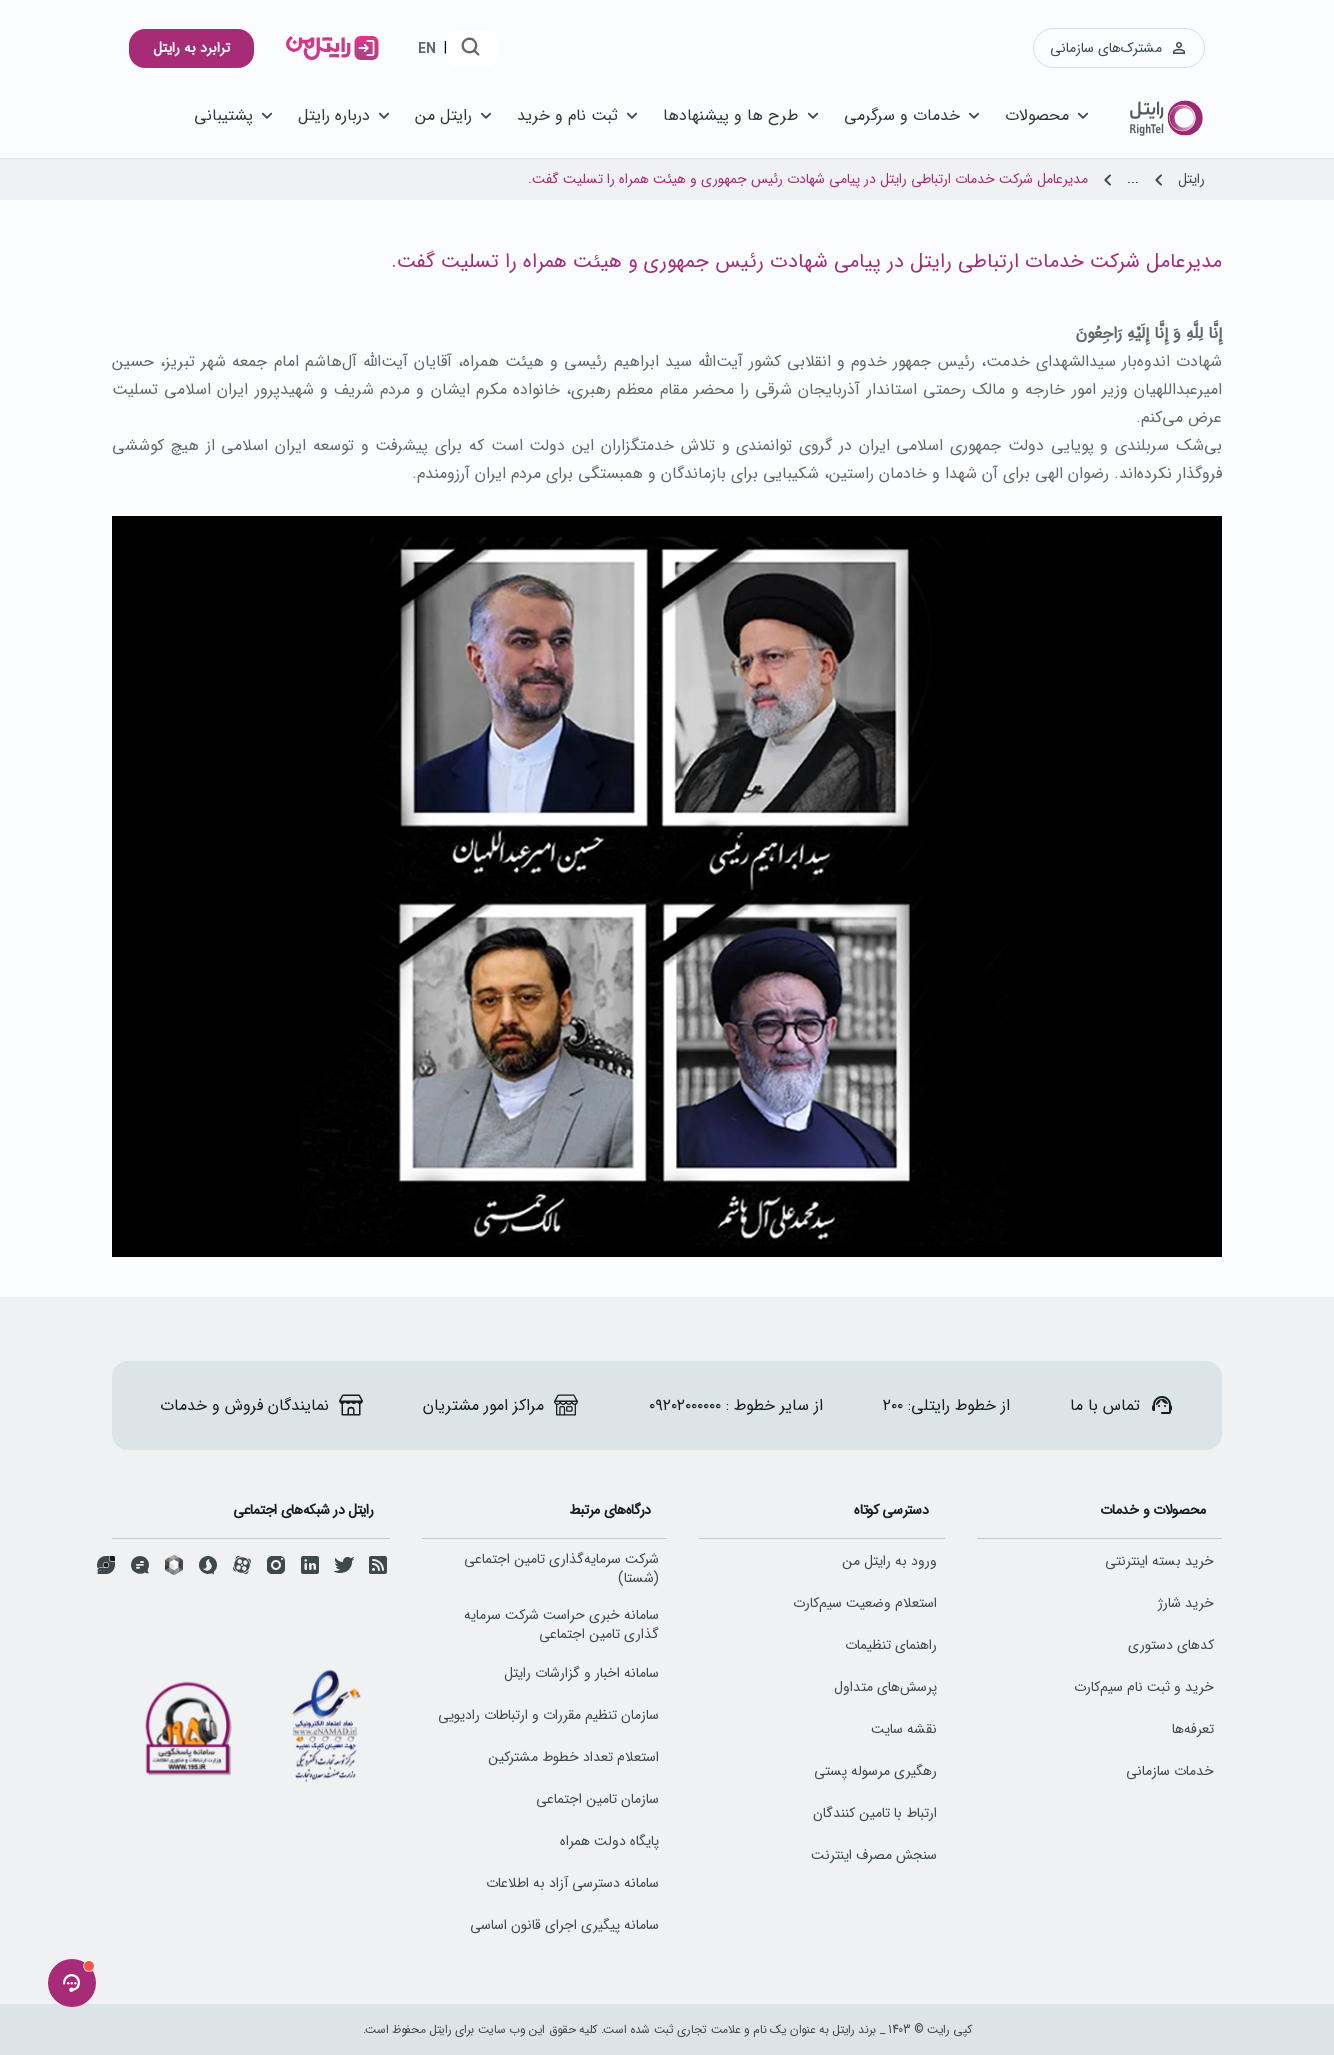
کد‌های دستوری (1171, 1645)
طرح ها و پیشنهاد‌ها (743, 115)
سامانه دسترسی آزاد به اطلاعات (572, 1883)
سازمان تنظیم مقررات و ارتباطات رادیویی (548, 1715)
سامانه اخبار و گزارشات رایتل (581, 1673)
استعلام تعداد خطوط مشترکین (573, 1757)
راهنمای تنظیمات (891, 1645)
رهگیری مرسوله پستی (875, 1771)
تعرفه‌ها (1193, 1729)
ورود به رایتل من (889, 1561)
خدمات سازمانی (1170, 1771)
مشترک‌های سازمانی (1119, 48)
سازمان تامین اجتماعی (597, 1799)
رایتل (1191, 179)
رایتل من (456, 115)
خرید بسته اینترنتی (1159, 1561)
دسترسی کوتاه (891, 1510)
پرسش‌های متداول (885, 1687)
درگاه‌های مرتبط (610, 1510)
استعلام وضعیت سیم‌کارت (865, 1603)
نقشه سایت (904, 1729)
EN (427, 49)
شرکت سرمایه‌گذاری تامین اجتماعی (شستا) (561, 1568)
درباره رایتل (346, 115)
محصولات (1049, 115)
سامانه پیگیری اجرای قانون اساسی (564, 1925)
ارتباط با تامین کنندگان (875, 1813)
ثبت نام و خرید (580, 115)
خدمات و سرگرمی (914, 115)
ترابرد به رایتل (191, 48)
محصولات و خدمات (1153, 1510)
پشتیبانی (236, 115)
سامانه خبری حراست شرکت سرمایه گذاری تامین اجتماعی (561, 1624)
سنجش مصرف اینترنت (874, 1855)
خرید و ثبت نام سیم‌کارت (1144, 1687)
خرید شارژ (1186, 1603)
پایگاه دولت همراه (609, 1841)
